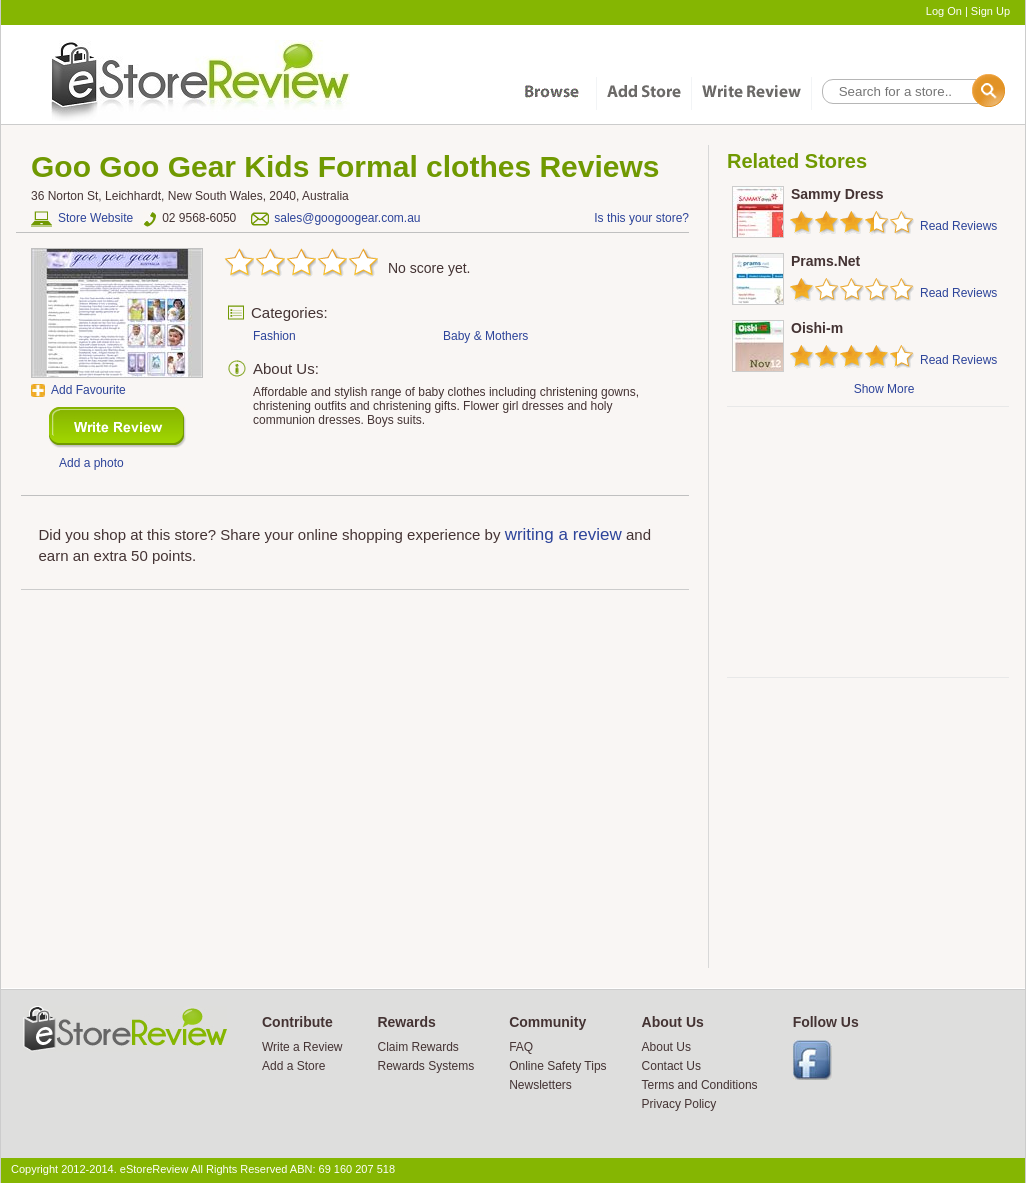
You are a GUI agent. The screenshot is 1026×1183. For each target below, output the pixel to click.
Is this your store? (641, 218)
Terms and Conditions (700, 1085)
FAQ (521, 1047)
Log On (944, 11)
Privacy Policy (679, 1104)
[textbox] (912, 91)
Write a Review (302, 1047)
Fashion (274, 336)
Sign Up (990, 11)
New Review (117, 427)
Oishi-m (817, 328)
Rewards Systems (425, 1066)
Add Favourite (88, 390)
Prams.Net (825, 261)
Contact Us (671, 1066)
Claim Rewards (417, 1047)
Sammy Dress (837, 194)
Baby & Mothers (485, 336)
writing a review (563, 534)
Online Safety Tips (557, 1066)
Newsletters (540, 1085)
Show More (884, 389)
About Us (666, 1047)
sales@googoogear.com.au (347, 218)
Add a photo (91, 463)
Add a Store (293, 1066)
